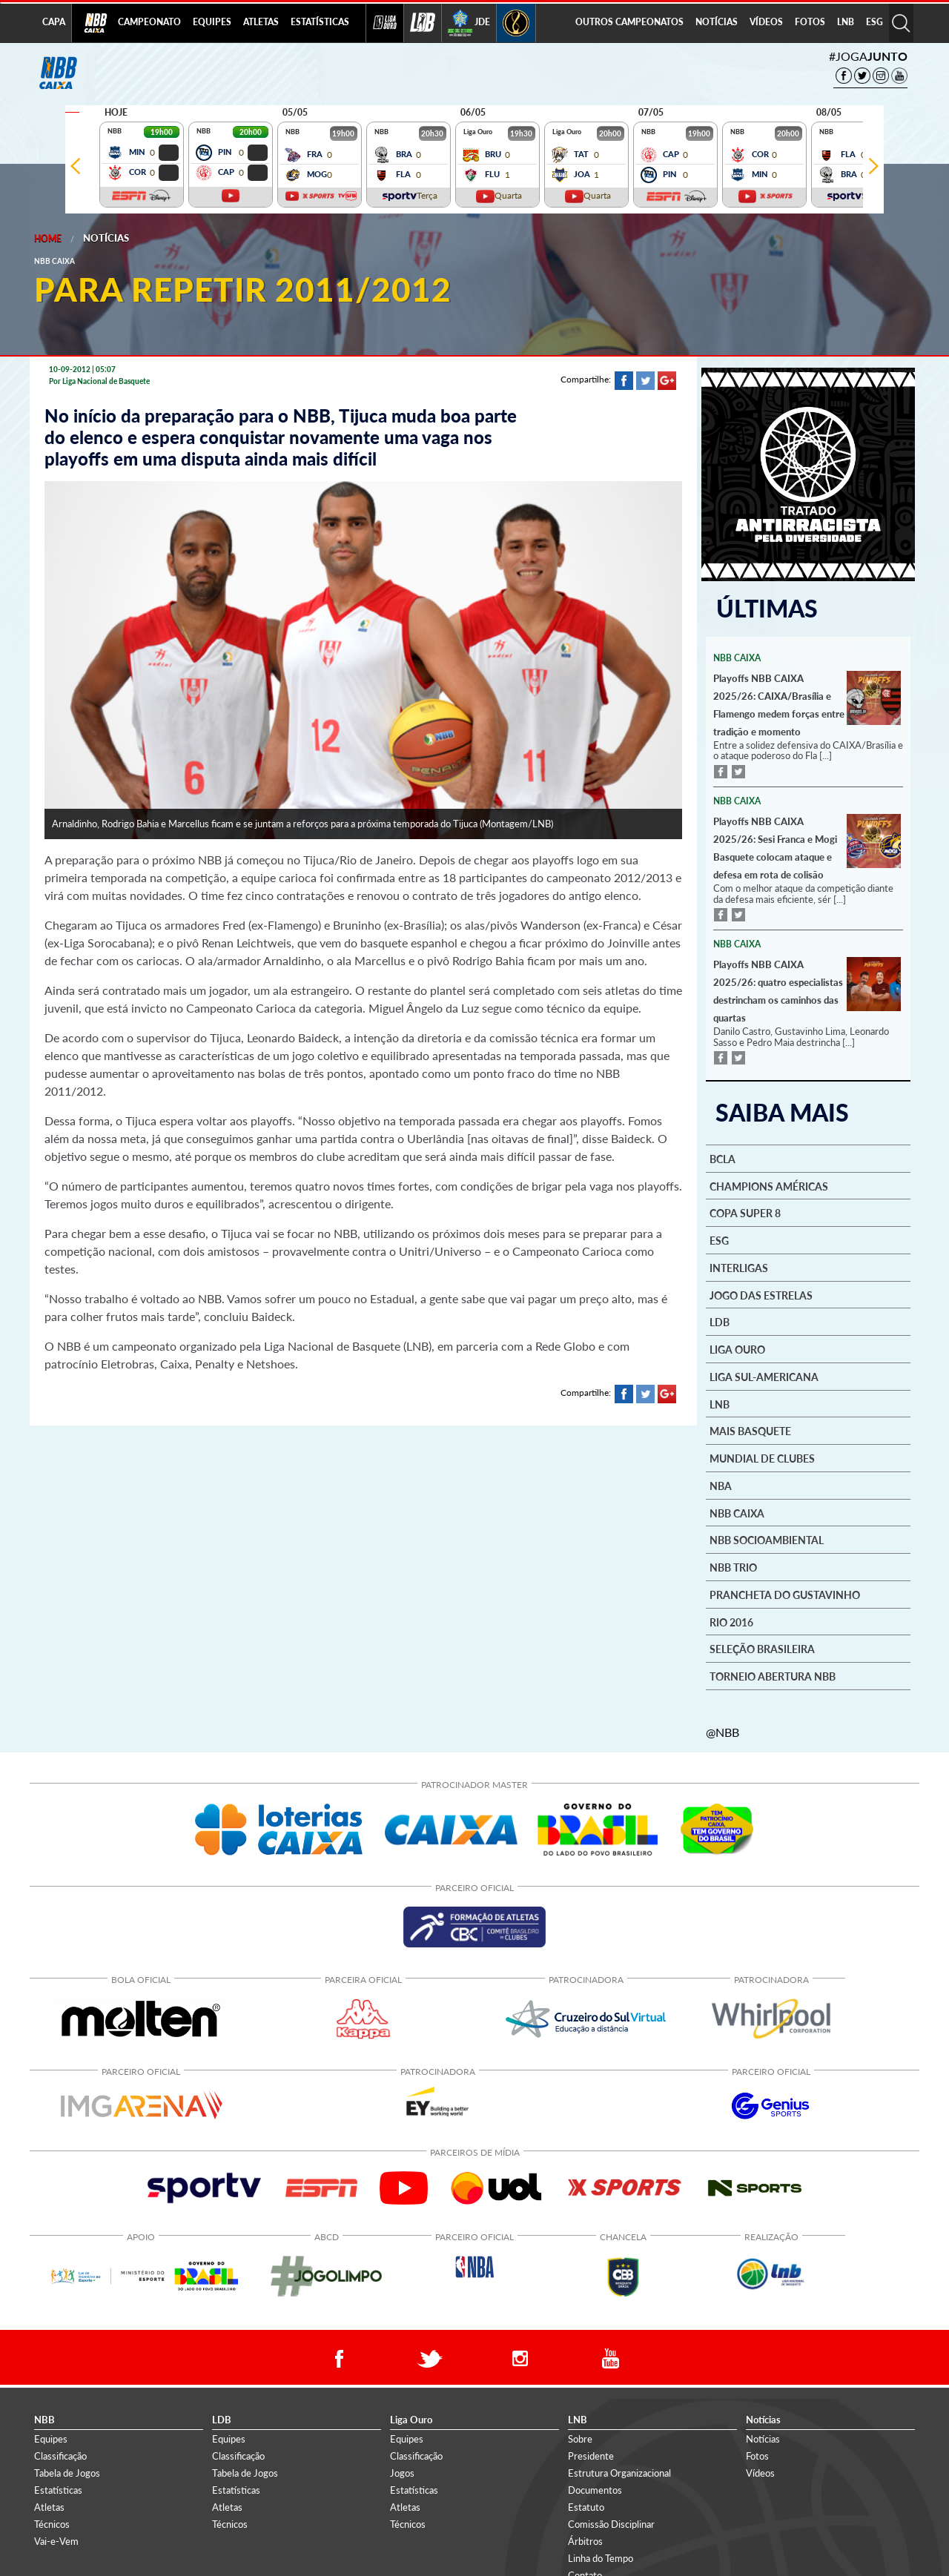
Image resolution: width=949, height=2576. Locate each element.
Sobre (580, 2439)
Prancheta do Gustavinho (785, 1595)
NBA (721, 1486)
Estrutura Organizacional (619, 2473)
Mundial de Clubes (762, 1459)
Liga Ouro (737, 1350)
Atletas (49, 2507)
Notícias (106, 238)
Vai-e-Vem (56, 2541)
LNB (845, 21)
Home (48, 238)
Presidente (591, 2456)
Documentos (595, 2490)
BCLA (722, 1159)
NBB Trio (733, 1568)
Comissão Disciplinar (611, 2524)
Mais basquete (750, 1431)
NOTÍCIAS (716, 21)
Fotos (757, 2456)
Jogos (402, 2473)
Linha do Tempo (600, 2558)
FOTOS (810, 21)
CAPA (53, 21)
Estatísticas (58, 2490)
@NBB (722, 1732)
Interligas (739, 1268)
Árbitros (585, 2541)
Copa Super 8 (745, 1213)
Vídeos (760, 2473)
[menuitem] (149, 23)
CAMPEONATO (149, 21)
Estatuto (586, 2507)
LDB (720, 1322)
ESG (874, 21)
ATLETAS (261, 21)
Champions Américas (769, 1187)
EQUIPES (212, 21)
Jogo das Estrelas (761, 1296)
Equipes (50, 2439)
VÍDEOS (766, 21)
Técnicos (52, 2524)
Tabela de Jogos (67, 2473)
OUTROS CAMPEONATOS (629, 21)
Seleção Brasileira (762, 1649)
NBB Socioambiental (767, 1540)
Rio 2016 (731, 1623)
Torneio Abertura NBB (773, 1677)
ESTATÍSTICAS (320, 21)
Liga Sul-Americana (764, 1377)
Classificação (60, 2456)
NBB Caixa (737, 1514)
